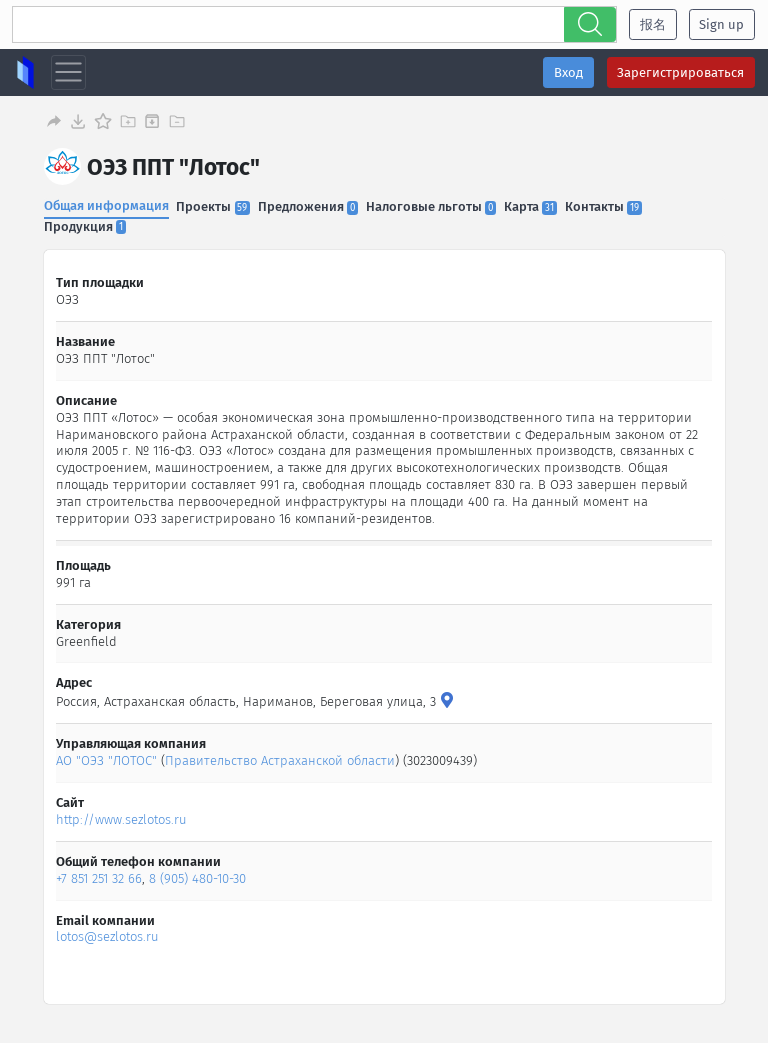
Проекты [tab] (213, 206)
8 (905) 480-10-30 (198, 878)
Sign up (721, 24)
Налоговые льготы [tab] (431, 206)
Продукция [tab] (85, 226)
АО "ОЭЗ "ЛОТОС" (107, 760)
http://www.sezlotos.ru (122, 819)
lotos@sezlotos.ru (108, 936)
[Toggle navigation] (68, 72)
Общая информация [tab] (106, 205)
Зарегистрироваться (680, 72)
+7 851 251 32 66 (100, 878)
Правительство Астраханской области (281, 760)
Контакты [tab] (603, 206)
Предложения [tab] (308, 206)
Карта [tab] (530, 206)
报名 (653, 24)
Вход (568, 72)
